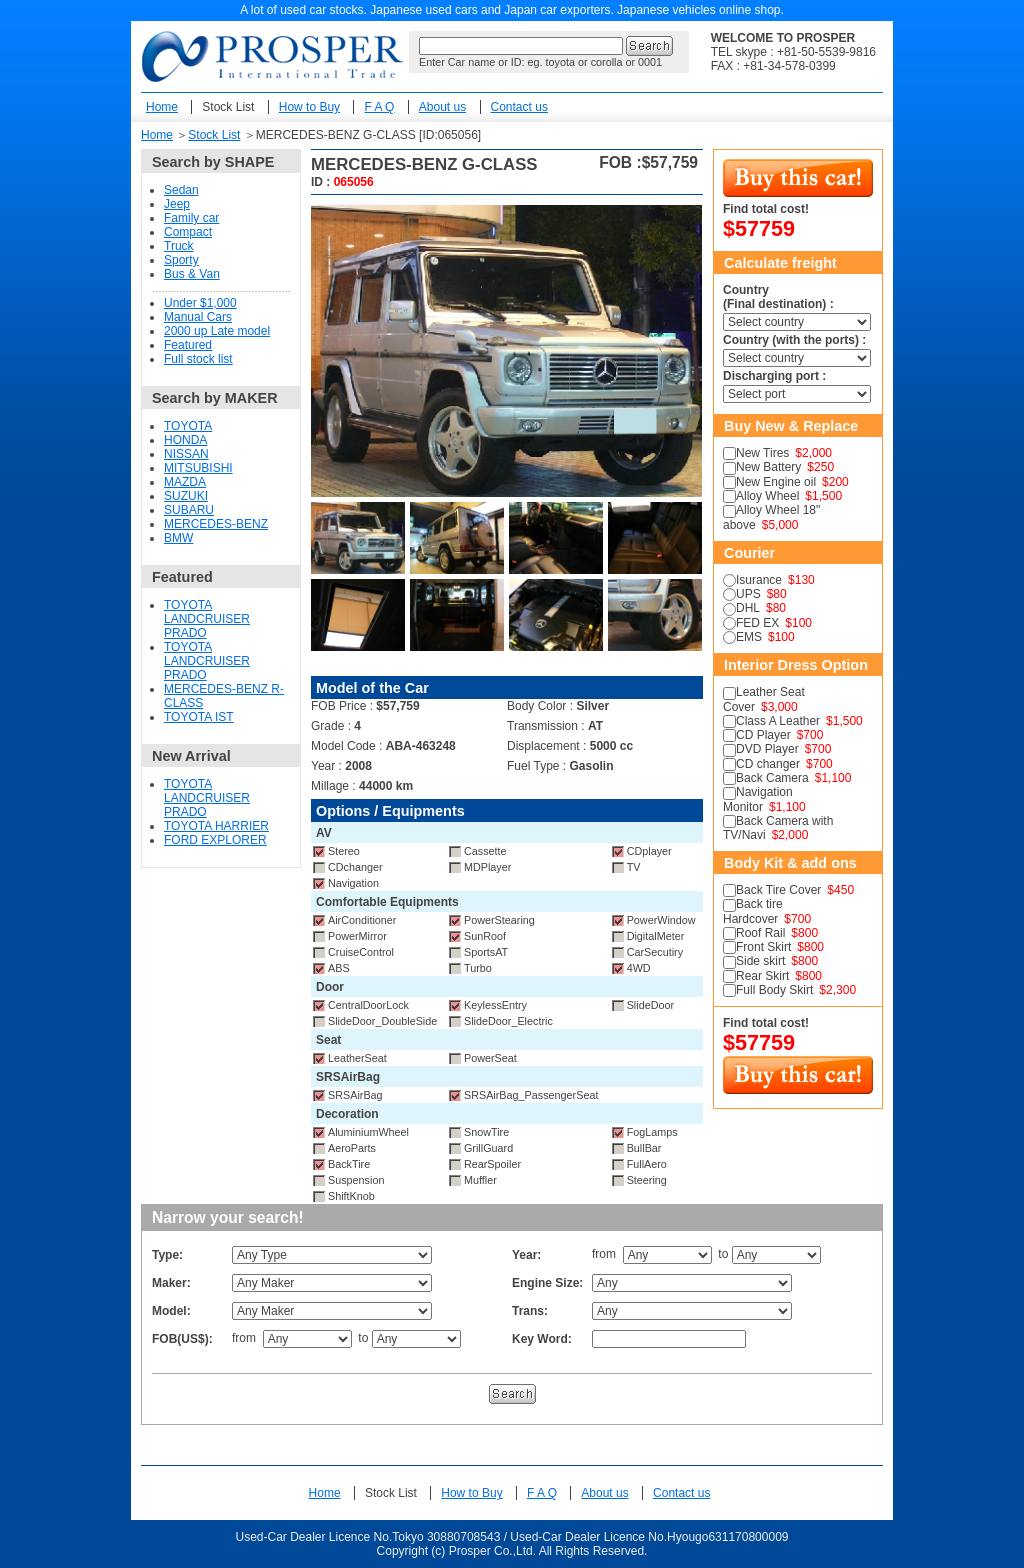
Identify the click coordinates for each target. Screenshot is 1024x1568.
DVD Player (767, 749)
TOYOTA (188, 426)
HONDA (185, 440)
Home (162, 107)
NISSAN (186, 454)
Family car (191, 218)
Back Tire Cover (778, 890)
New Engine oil (776, 482)
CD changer (768, 764)
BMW (178, 538)
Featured (188, 345)
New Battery (768, 467)
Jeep (177, 204)
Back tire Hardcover (753, 911)
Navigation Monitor (758, 799)
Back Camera (772, 778)
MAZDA (185, 482)
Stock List (228, 107)
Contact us (519, 107)
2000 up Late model (217, 331)
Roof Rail (760, 933)
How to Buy (309, 107)
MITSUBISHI (198, 468)
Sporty (181, 260)
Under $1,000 (200, 303)
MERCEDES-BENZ (216, 524)
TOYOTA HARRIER (216, 826)
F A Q (379, 107)
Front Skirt (763, 947)
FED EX (757, 623)
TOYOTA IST (199, 717)
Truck (179, 246)
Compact (188, 232)
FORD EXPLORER (215, 840)
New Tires (762, 453)
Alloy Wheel (767, 496)
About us (442, 107)
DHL (748, 608)
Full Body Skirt (774, 990)
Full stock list (198, 359)
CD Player (763, 735)
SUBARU (189, 510)
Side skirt (760, 961)
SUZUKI (186, 496)
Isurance (759, 580)
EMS (749, 637)
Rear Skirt (762, 976)
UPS (748, 594)
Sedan (181, 190)
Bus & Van (192, 274)
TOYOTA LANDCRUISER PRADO (207, 619)
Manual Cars (198, 317)
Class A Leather (778, 721)
